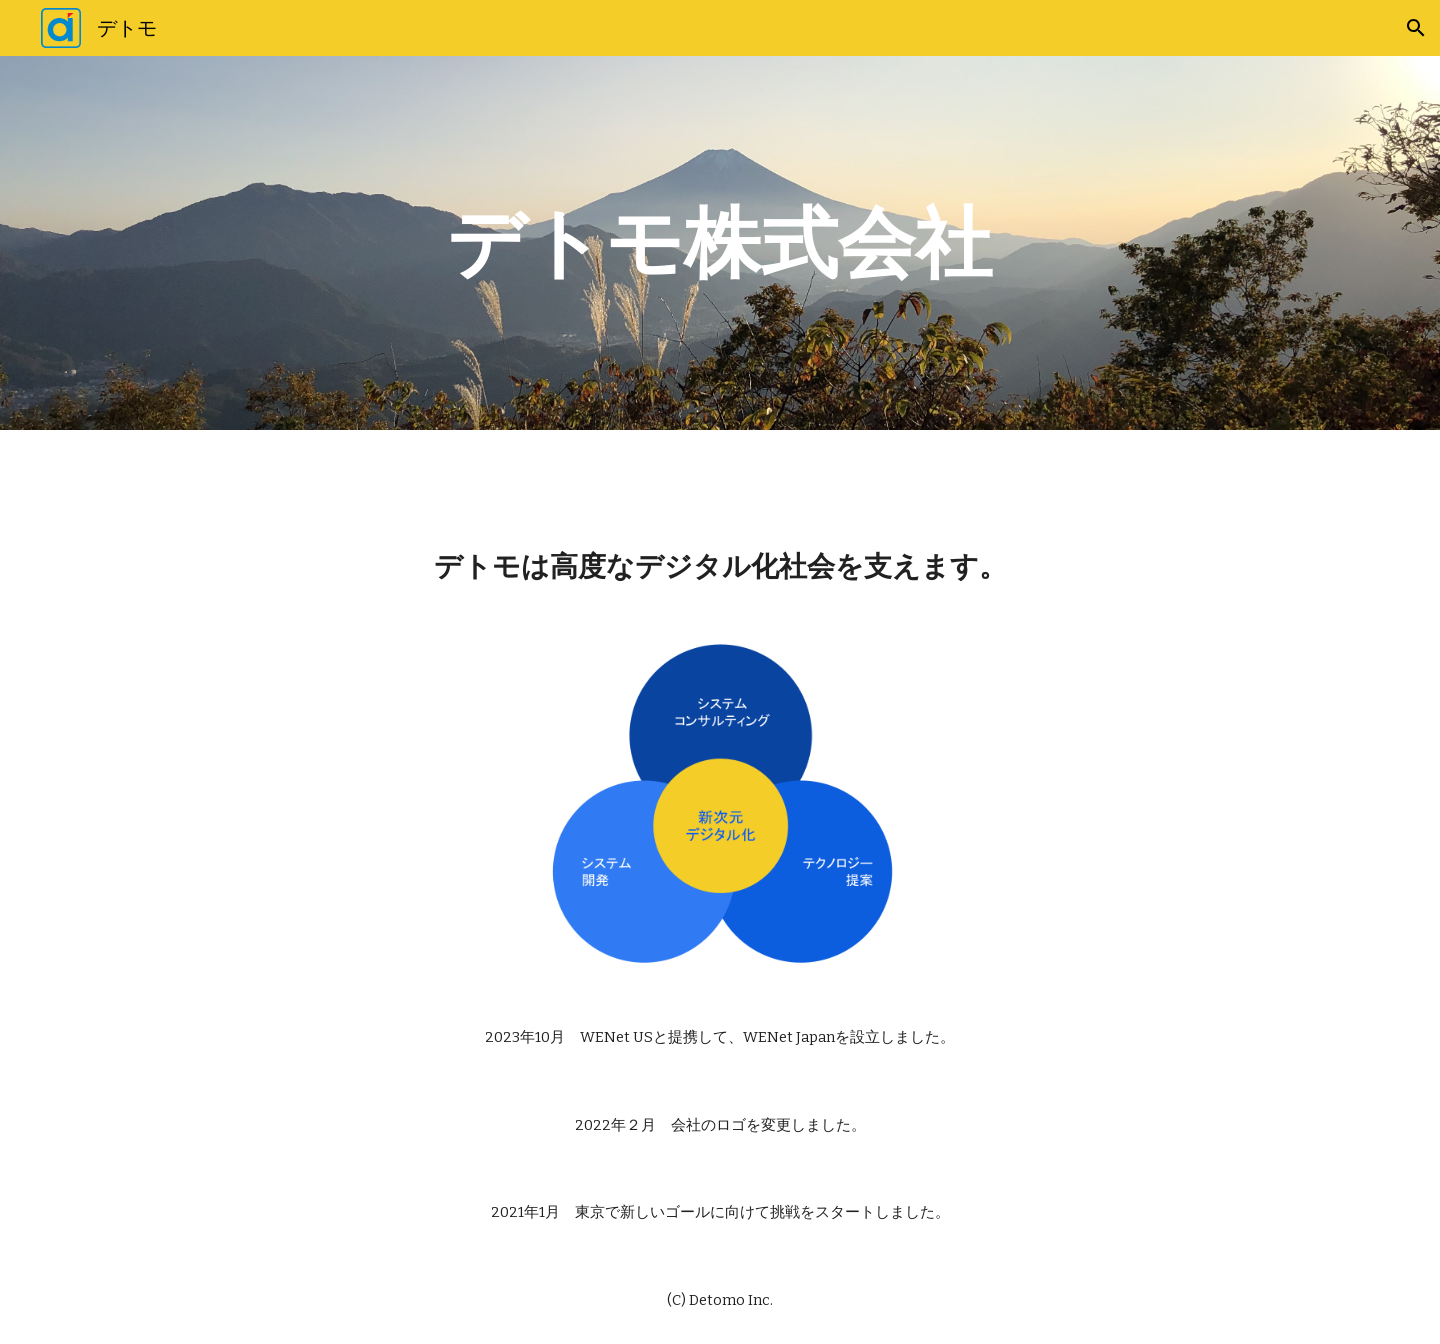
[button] (1416, 28)
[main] (720, 243)
